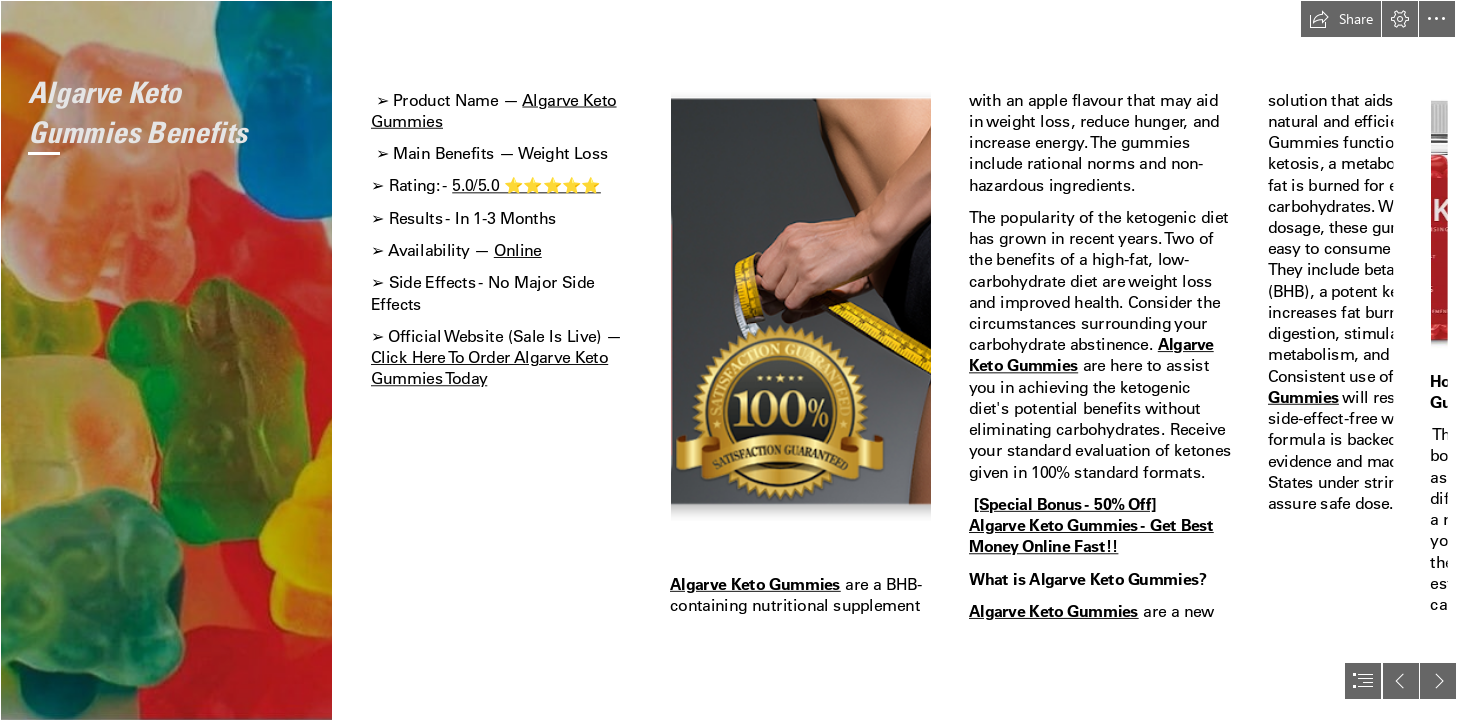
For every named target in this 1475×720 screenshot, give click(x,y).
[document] (737, 360)
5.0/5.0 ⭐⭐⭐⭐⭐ (526, 185)
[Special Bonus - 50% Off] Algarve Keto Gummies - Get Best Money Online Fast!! (1091, 526)
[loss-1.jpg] (166, 360)
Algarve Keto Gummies (755, 583)
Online (518, 250)
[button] (1341, 19)
